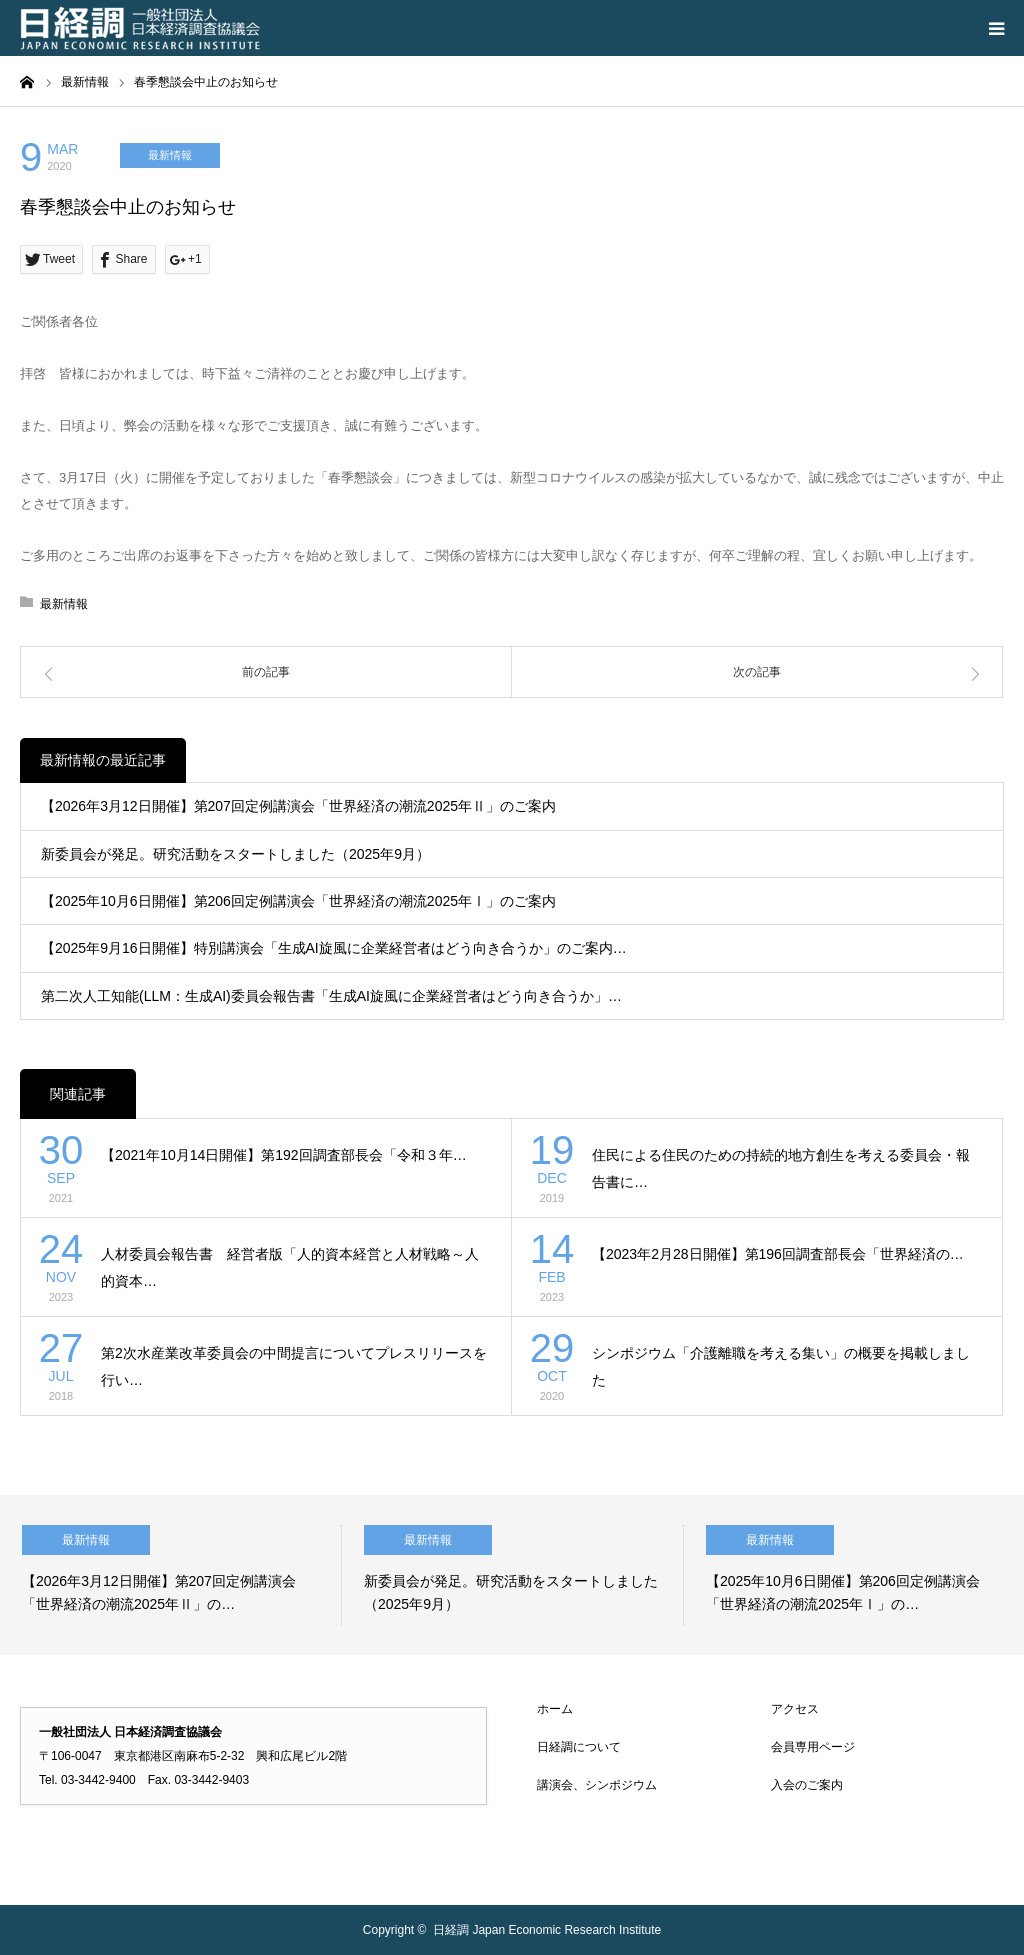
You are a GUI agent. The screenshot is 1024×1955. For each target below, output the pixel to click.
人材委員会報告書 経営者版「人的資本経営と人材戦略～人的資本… (290, 1267)
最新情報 (170, 155)
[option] (171, 1575)
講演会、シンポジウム (597, 1785)
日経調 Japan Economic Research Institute (547, 1930)
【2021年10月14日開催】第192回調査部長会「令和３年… (284, 1155)
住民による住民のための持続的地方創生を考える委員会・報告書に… (781, 1168)
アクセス (795, 1709)
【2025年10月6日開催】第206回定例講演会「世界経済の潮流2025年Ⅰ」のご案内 (298, 901)
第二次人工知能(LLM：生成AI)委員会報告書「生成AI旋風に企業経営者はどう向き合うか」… (331, 996)
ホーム (555, 1709)
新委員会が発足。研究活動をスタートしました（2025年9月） (235, 854)
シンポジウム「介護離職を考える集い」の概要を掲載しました (781, 1366)
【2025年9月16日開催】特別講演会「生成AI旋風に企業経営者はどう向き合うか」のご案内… (334, 948)
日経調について (579, 1747)
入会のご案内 (807, 1785)
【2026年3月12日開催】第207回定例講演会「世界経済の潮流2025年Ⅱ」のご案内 (298, 806)
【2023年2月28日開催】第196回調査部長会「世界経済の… (778, 1254)
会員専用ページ (813, 1747)
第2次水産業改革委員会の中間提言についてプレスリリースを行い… (294, 1366)
